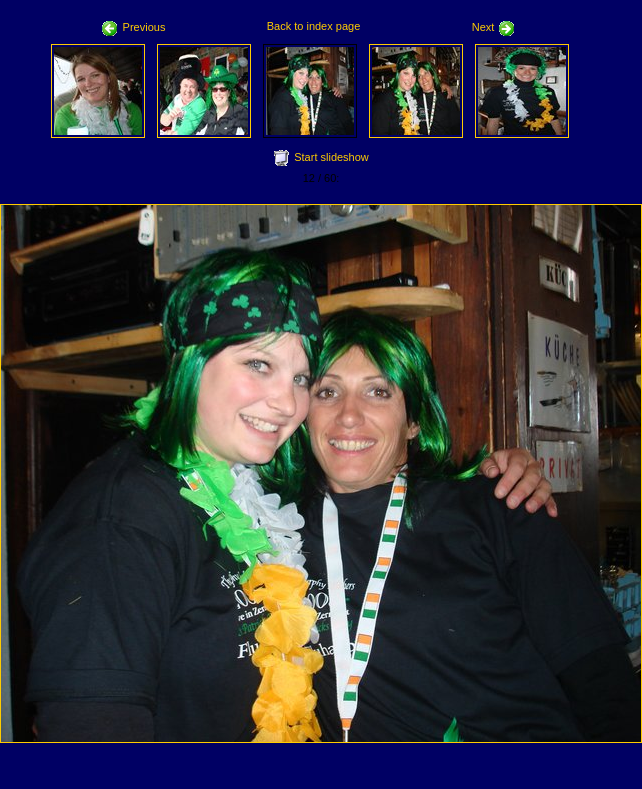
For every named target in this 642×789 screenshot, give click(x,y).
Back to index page (314, 26)
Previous (134, 27)
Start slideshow (331, 157)
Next (494, 27)
